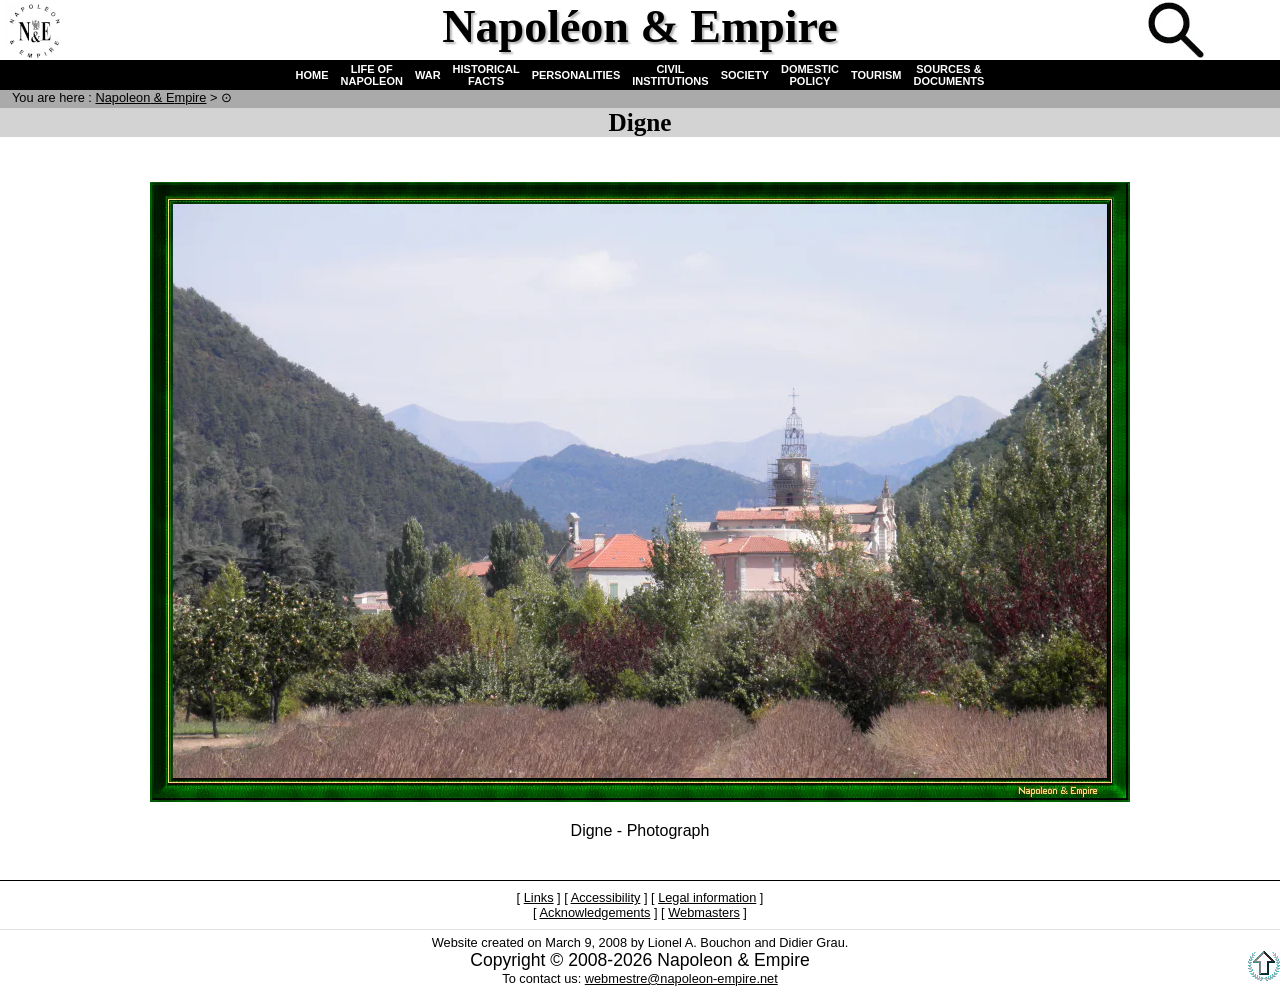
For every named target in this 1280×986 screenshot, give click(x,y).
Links (539, 897)
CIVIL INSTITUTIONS (670, 75)
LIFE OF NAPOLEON (372, 75)
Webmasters (704, 912)
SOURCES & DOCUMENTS (949, 75)
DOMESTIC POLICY (810, 75)
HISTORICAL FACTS (486, 75)
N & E (150, 97)
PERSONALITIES (576, 75)
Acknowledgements (594, 912)
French (1244, 32)
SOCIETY (745, 75)
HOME (312, 75)
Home (34, 32)
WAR (428, 75)
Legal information (707, 897)
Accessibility (606, 897)
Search (1178, 32)
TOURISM (876, 75)
